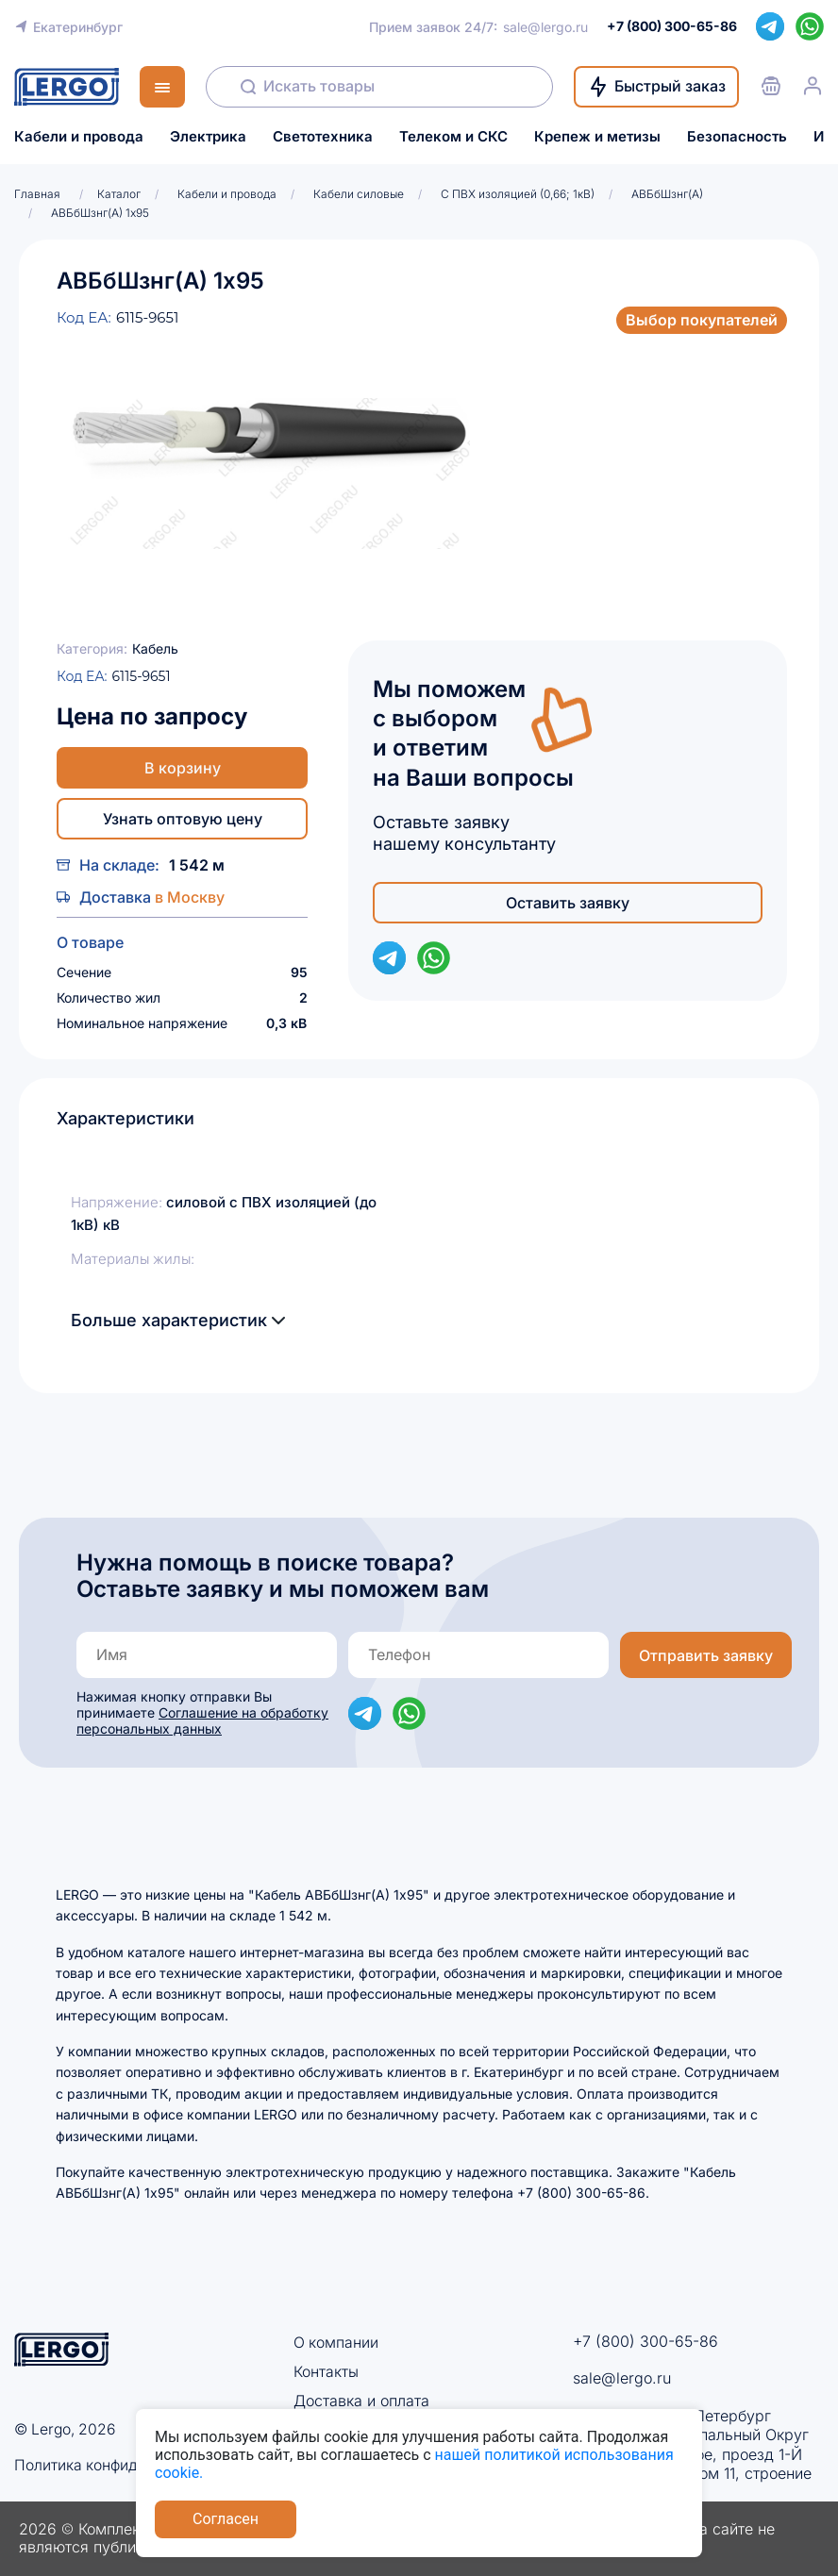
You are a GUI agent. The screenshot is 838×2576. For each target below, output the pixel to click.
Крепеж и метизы (597, 136)
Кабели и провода (78, 136)
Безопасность (737, 136)
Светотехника (323, 136)
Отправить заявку (706, 1655)
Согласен (226, 2519)
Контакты (326, 2370)
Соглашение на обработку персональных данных (202, 1720)
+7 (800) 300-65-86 (645, 2341)
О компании (336, 2342)
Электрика (208, 136)
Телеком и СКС (453, 136)
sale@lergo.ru (545, 27)
